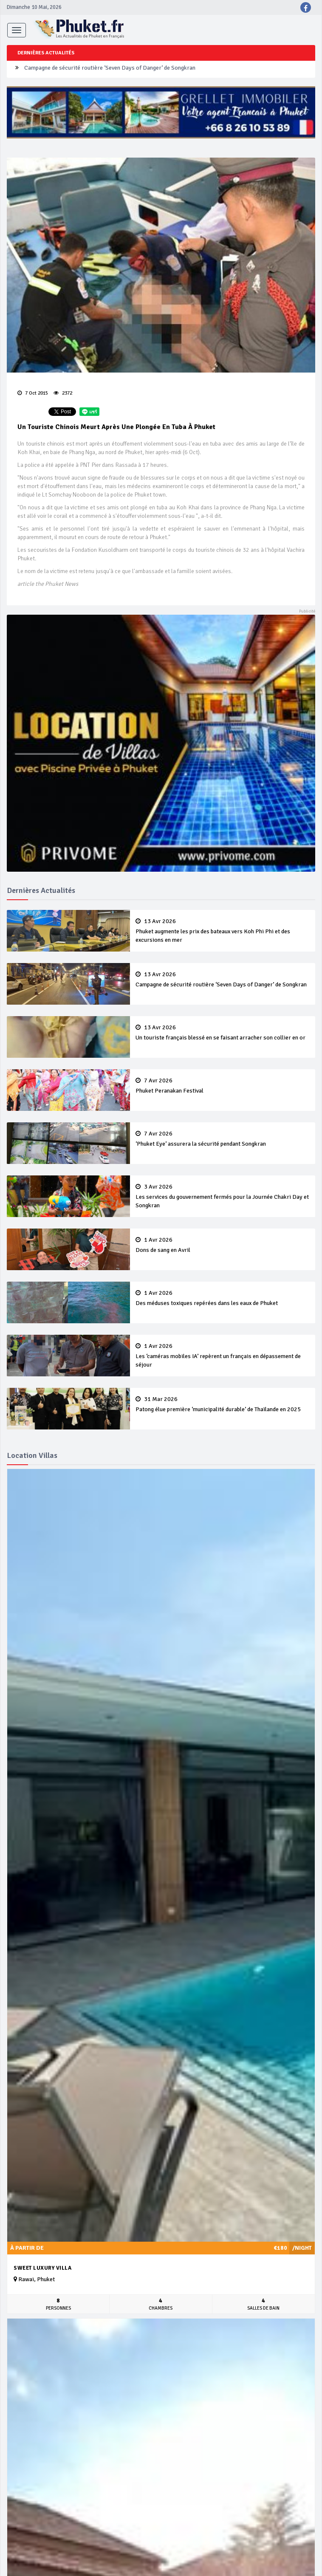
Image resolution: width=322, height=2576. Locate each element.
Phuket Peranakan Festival (223, 1085)
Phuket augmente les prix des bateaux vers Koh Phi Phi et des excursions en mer (223, 930)
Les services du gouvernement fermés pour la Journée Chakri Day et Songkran (223, 1196)
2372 (63, 393)
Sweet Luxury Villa (42, 2268)
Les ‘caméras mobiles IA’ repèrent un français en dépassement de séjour (223, 1355)
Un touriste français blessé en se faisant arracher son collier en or (223, 1032)
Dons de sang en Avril (223, 1245)
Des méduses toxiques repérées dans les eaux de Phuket (223, 1298)
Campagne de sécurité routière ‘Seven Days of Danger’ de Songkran (109, 69)
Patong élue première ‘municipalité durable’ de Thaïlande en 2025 (223, 1404)
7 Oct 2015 (32, 393)
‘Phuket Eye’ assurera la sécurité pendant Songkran (223, 1138)
